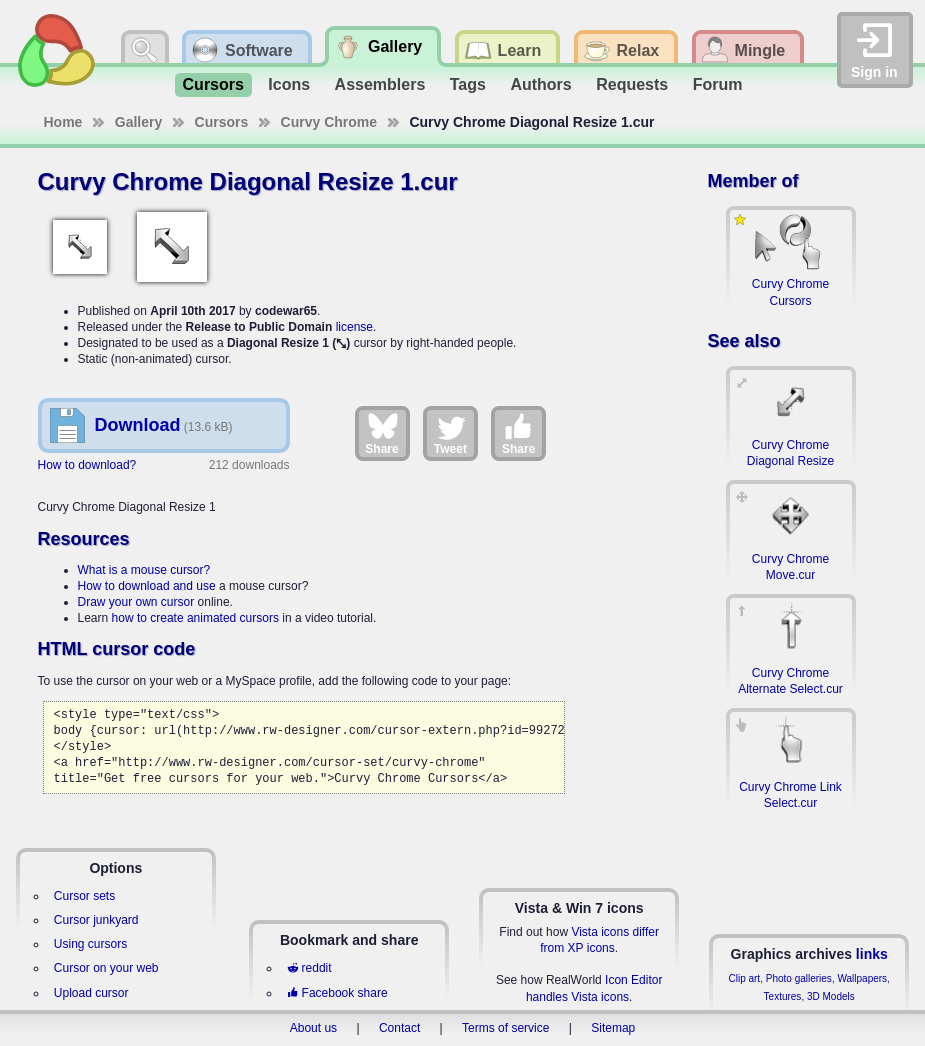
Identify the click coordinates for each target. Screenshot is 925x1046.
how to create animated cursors (195, 618)
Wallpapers (862, 978)
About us (313, 1028)
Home (63, 122)
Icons (289, 84)
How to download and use (147, 586)
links (872, 954)
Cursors (213, 84)
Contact (399, 1028)
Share (381, 433)
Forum (718, 84)
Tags (468, 84)
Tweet (450, 433)
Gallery (138, 122)
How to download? (87, 465)
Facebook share (337, 993)
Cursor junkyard (96, 920)
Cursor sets (84, 896)
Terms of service (505, 1028)
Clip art (744, 978)
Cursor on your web (106, 968)
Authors (540, 84)
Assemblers (380, 84)
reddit (309, 968)
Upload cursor (91, 993)
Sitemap (613, 1028)
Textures (783, 996)
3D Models (831, 996)
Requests (632, 84)
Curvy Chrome (329, 122)
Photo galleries (799, 978)
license (354, 327)
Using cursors (90, 944)
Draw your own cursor (136, 602)
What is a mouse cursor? (144, 570)
